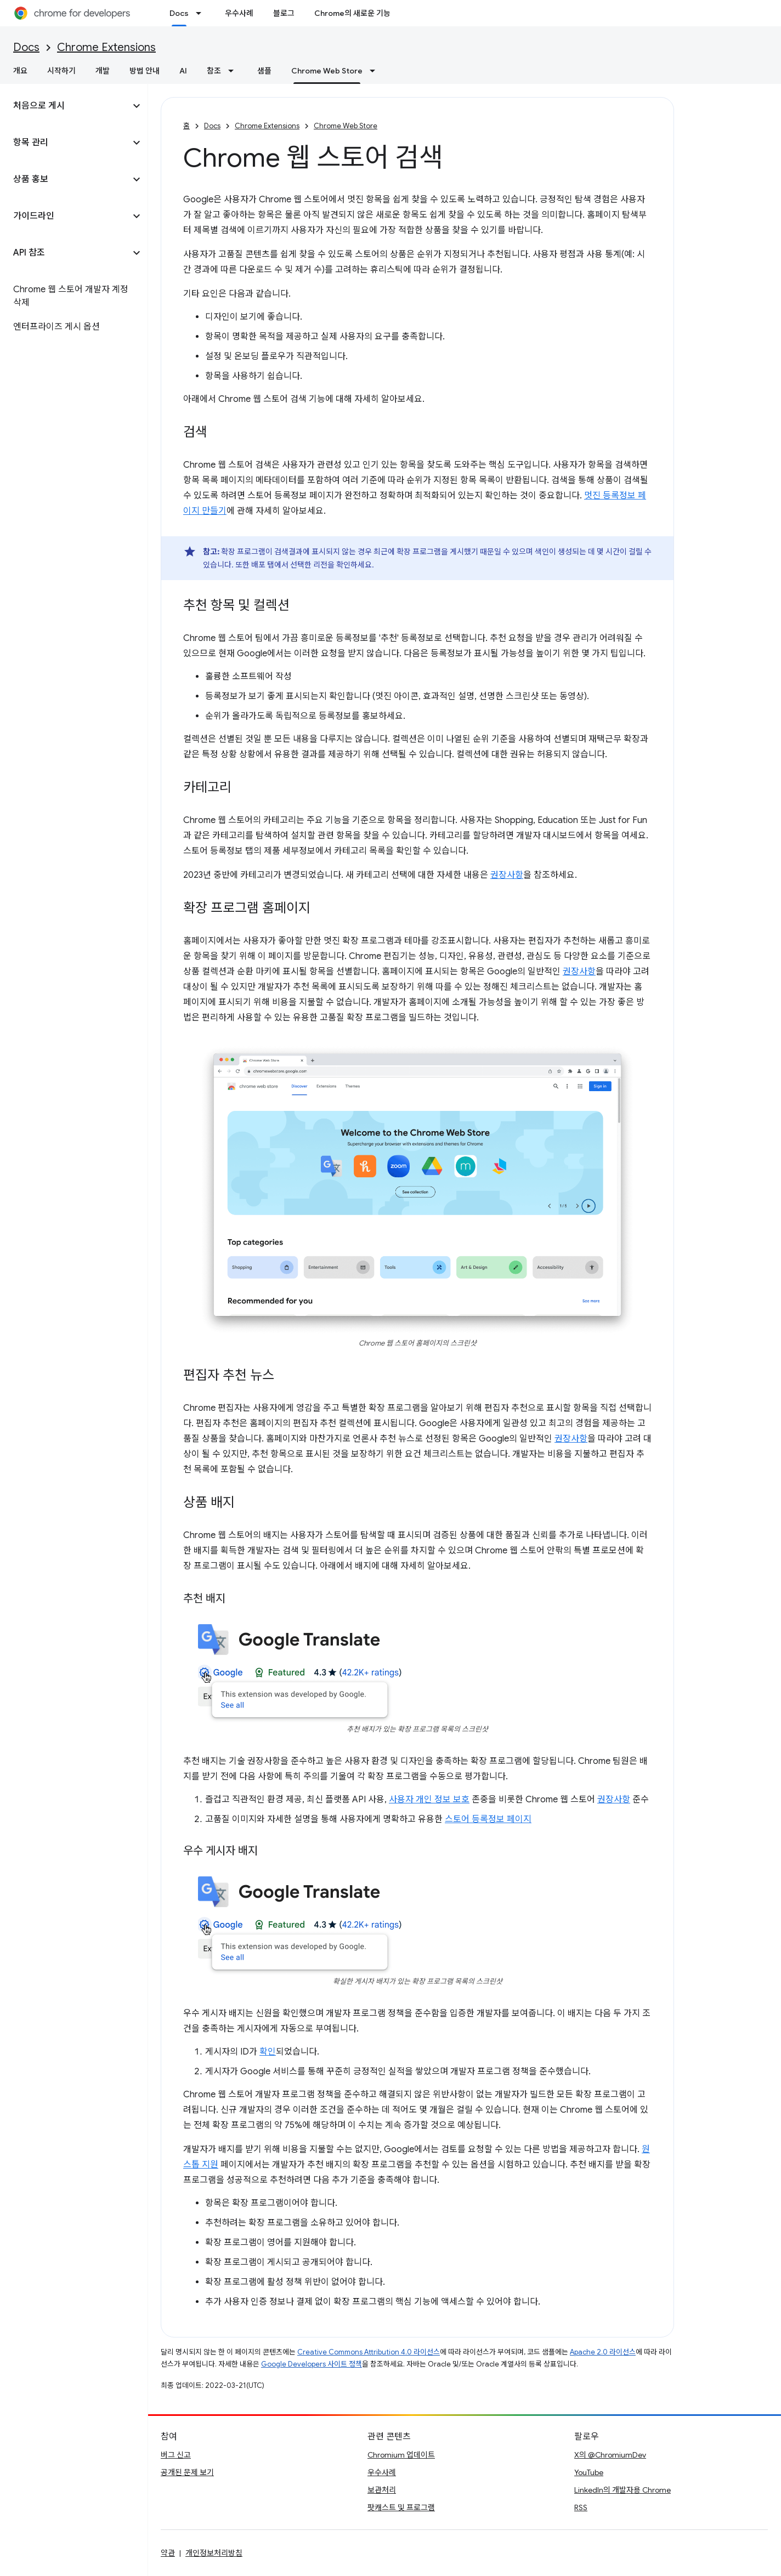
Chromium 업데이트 (401, 2455)
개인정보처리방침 (213, 2553)
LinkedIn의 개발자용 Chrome (622, 2490)
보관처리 (381, 2490)
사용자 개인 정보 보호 (429, 1799)
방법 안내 (144, 71)
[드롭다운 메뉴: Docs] (202, 13)
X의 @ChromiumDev (610, 2455)
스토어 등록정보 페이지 (488, 1819)
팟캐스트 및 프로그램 (401, 2507)
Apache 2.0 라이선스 (603, 2352)
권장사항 (506, 875)
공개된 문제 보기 (187, 2472)
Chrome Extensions (106, 47)
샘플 (264, 71)
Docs (26, 47)
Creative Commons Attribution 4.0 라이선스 (368, 2352)
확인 (267, 2051)
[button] (65, 106)
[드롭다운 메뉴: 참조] (234, 70)
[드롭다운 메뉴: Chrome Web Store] (376, 70)
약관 (168, 2553)
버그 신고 (176, 2455)
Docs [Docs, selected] (179, 13)
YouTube (588, 2472)
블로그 (284, 13)
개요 (20, 71)
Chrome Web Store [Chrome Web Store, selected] (327, 71)
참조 (214, 71)
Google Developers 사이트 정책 (311, 2364)
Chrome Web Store (345, 125)
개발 (102, 71)
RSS (580, 2507)
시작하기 (61, 71)
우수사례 (239, 13)
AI (183, 71)
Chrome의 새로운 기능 (352, 13)
